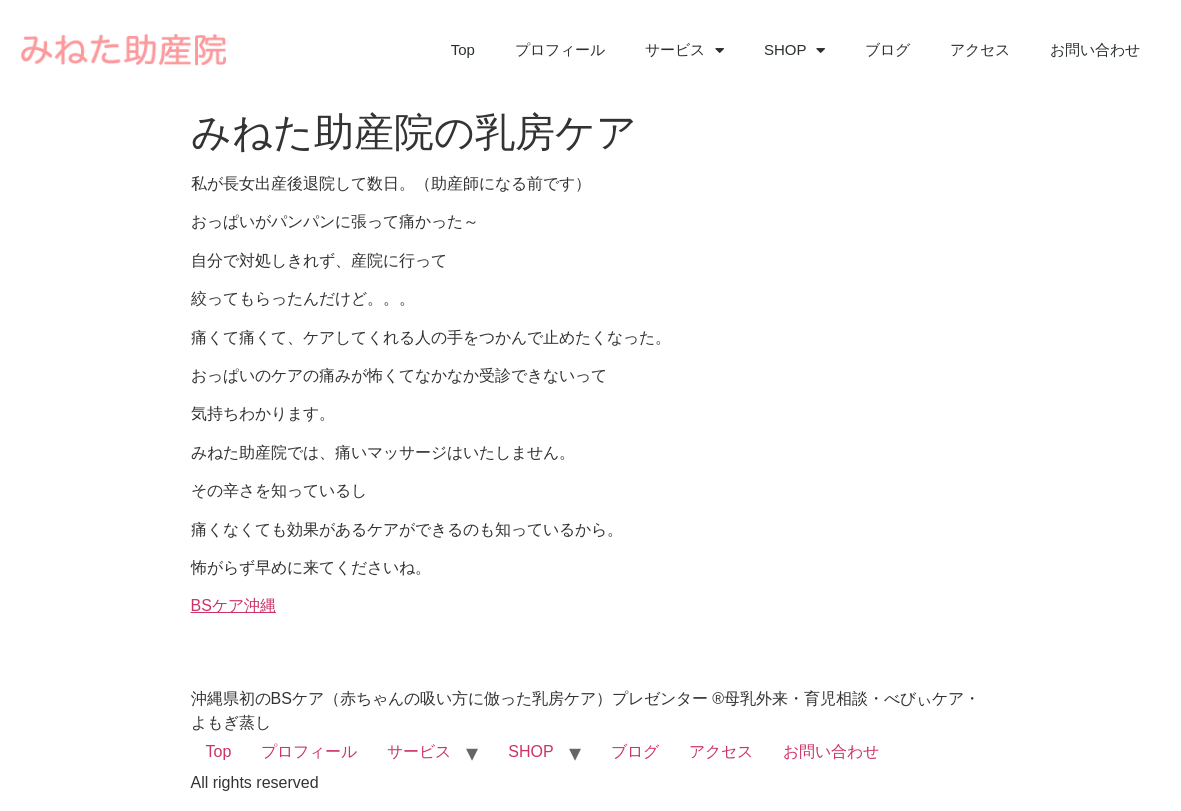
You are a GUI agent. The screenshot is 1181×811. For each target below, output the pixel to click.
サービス (684, 50)
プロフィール (560, 49)
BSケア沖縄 (233, 605)
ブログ (887, 49)
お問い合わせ (1095, 49)
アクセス (980, 49)
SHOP (795, 50)
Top (463, 49)
